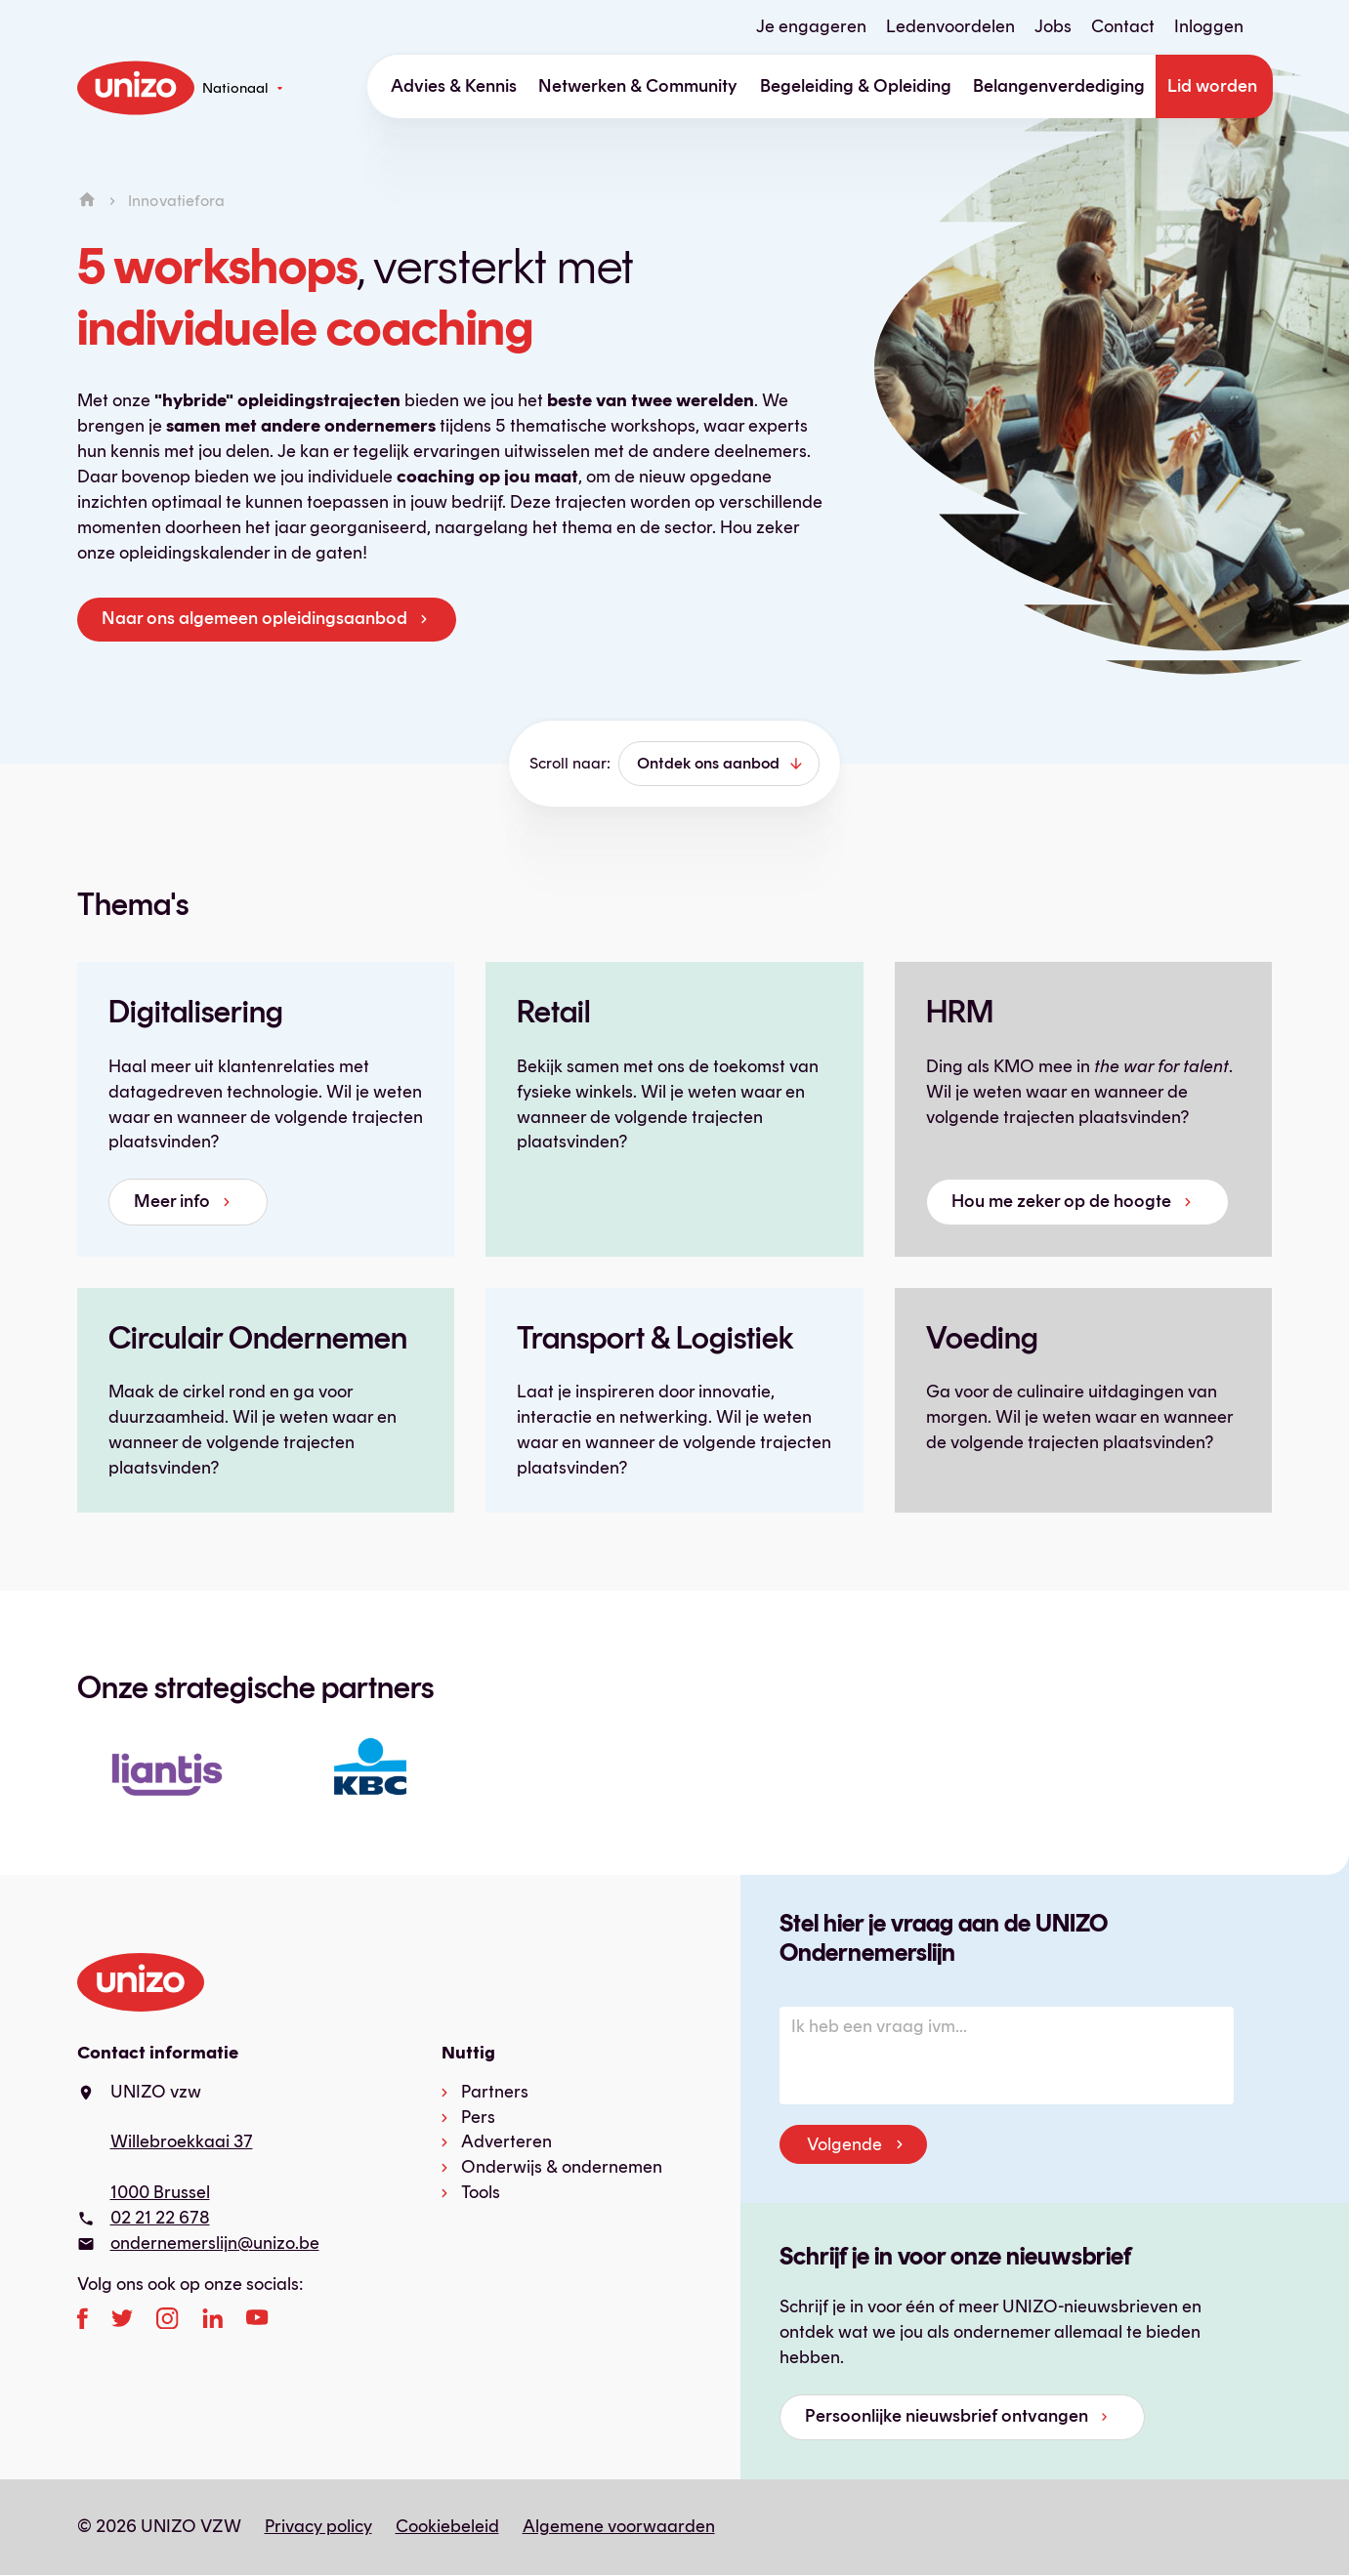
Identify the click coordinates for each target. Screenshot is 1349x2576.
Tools (480, 2192)
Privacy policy (318, 2526)
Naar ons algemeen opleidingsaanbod (254, 618)
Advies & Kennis (454, 86)
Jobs (1053, 26)
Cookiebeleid (447, 2526)
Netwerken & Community (638, 86)
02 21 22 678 (160, 2217)
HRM (959, 1011)
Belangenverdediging (1059, 86)
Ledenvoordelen (950, 26)
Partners (494, 2091)
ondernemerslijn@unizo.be (214, 2243)
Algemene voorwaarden (619, 2526)
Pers (478, 2117)
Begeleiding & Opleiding (855, 86)
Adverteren (506, 2141)
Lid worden (1212, 86)
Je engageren (811, 26)
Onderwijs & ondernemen (561, 2167)
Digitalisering (195, 1011)
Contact (1123, 26)
